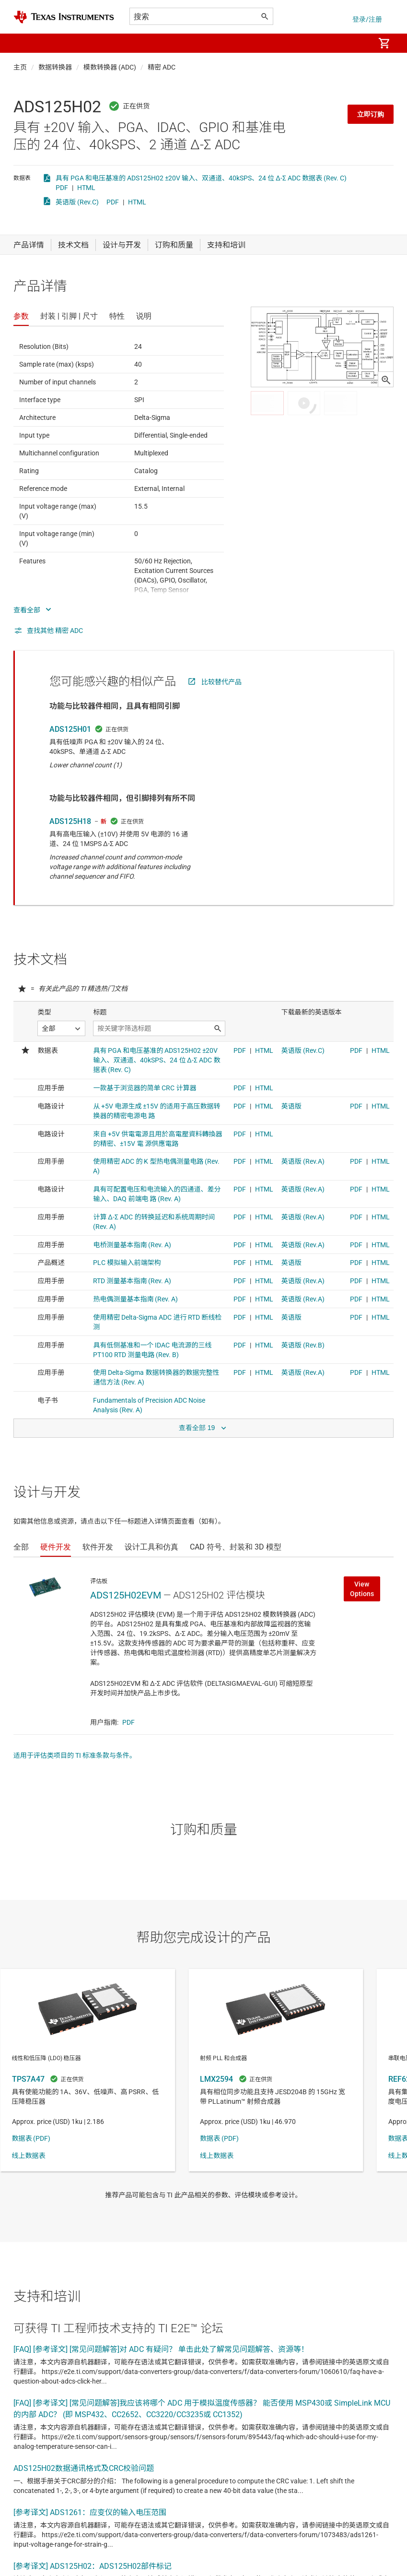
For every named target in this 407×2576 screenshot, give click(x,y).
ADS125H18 (70, 821)
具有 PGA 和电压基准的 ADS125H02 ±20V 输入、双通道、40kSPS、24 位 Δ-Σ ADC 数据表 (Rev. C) (201, 178)
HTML (86, 187)
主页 (20, 67)
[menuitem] (357, 43)
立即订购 (370, 114)
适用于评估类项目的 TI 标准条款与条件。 (74, 1755)
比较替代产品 (221, 682)
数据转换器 (55, 67)
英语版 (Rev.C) (77, 202)
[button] (23, 43)
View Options (362, 1589)
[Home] (63, 17)
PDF (62, 187)
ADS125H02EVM (125, 1595)
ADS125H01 (70, 729)
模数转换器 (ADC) (109, 67)
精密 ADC (161, 67)
